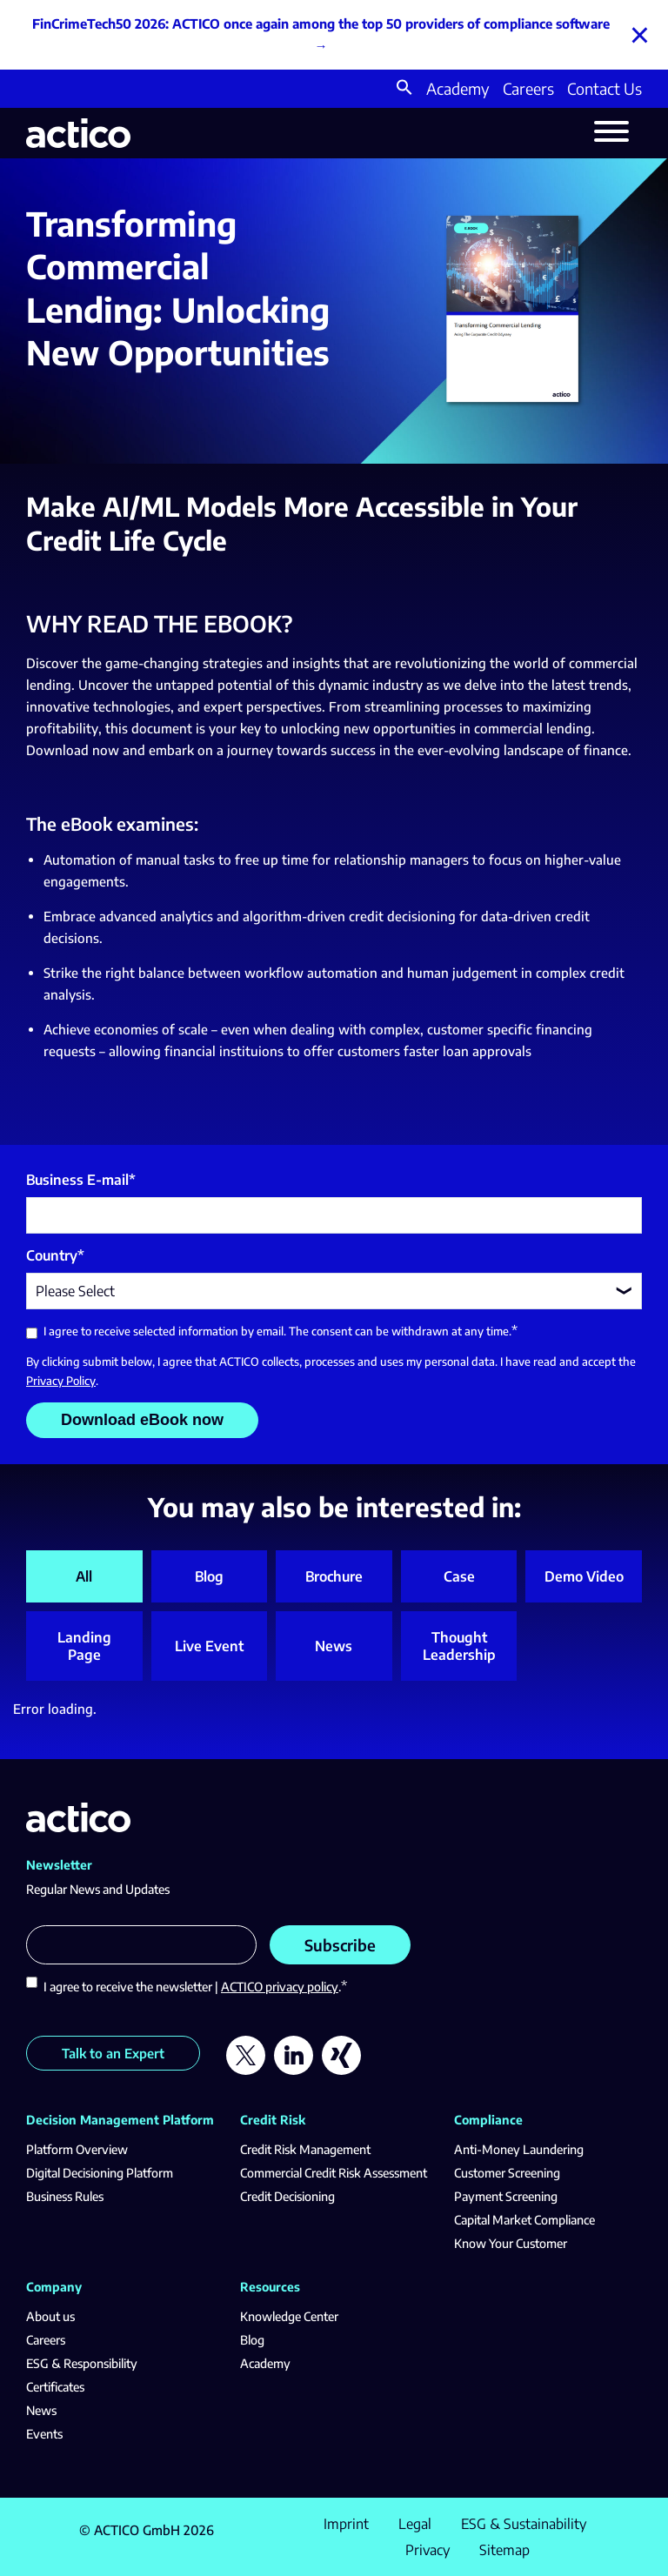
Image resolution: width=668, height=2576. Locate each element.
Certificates (55, 2386)
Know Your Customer (510, 2243)
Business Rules (65, 2196)
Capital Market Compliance (524, 2219)
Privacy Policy (61, 1381)
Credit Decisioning (287, 2196)
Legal (414, 2524)
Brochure (334, 1576)
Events (44, 2433)
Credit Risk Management (305, 2149)
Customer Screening (507, 2172)
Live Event (209, 1646)
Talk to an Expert (113, 2053)
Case (459, 1576)
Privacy (427, 2550)
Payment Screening (506, 2196)
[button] (404, 89)
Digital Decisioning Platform (99, 2172)
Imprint (346, 2524)
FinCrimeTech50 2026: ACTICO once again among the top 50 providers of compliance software (321, 23)
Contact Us (604, 88)
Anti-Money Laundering (519, 2149)
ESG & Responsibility (81, 2363)
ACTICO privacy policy (279, 1986)
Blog (209, 1576)
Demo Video (584, 1576)
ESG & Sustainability (523, 2524)
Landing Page (84, 1646)
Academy (458, 88)
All (84, 1576)
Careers (528, 88)
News (333, 1646)
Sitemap (504, 2550)
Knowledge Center (289, 2316)
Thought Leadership (459, 1646)
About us (50, 2316)
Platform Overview (77, 2149)
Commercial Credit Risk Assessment (333, 2172)
